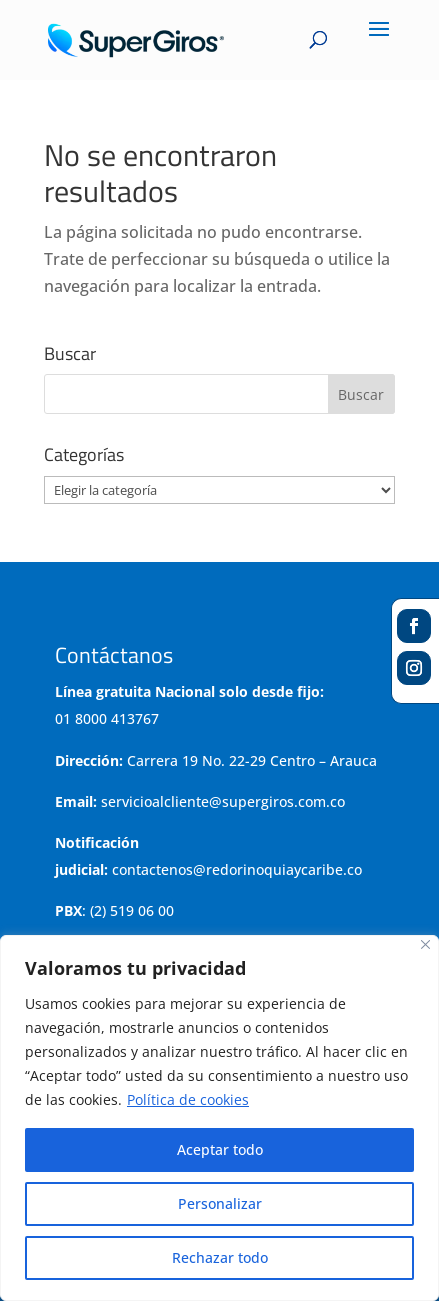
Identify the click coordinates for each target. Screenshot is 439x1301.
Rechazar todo (220, 1257)
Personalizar (220, 1203)
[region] (219, 1118)
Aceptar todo (220, 1149)
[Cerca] (425, 944)
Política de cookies (188, 1099)
